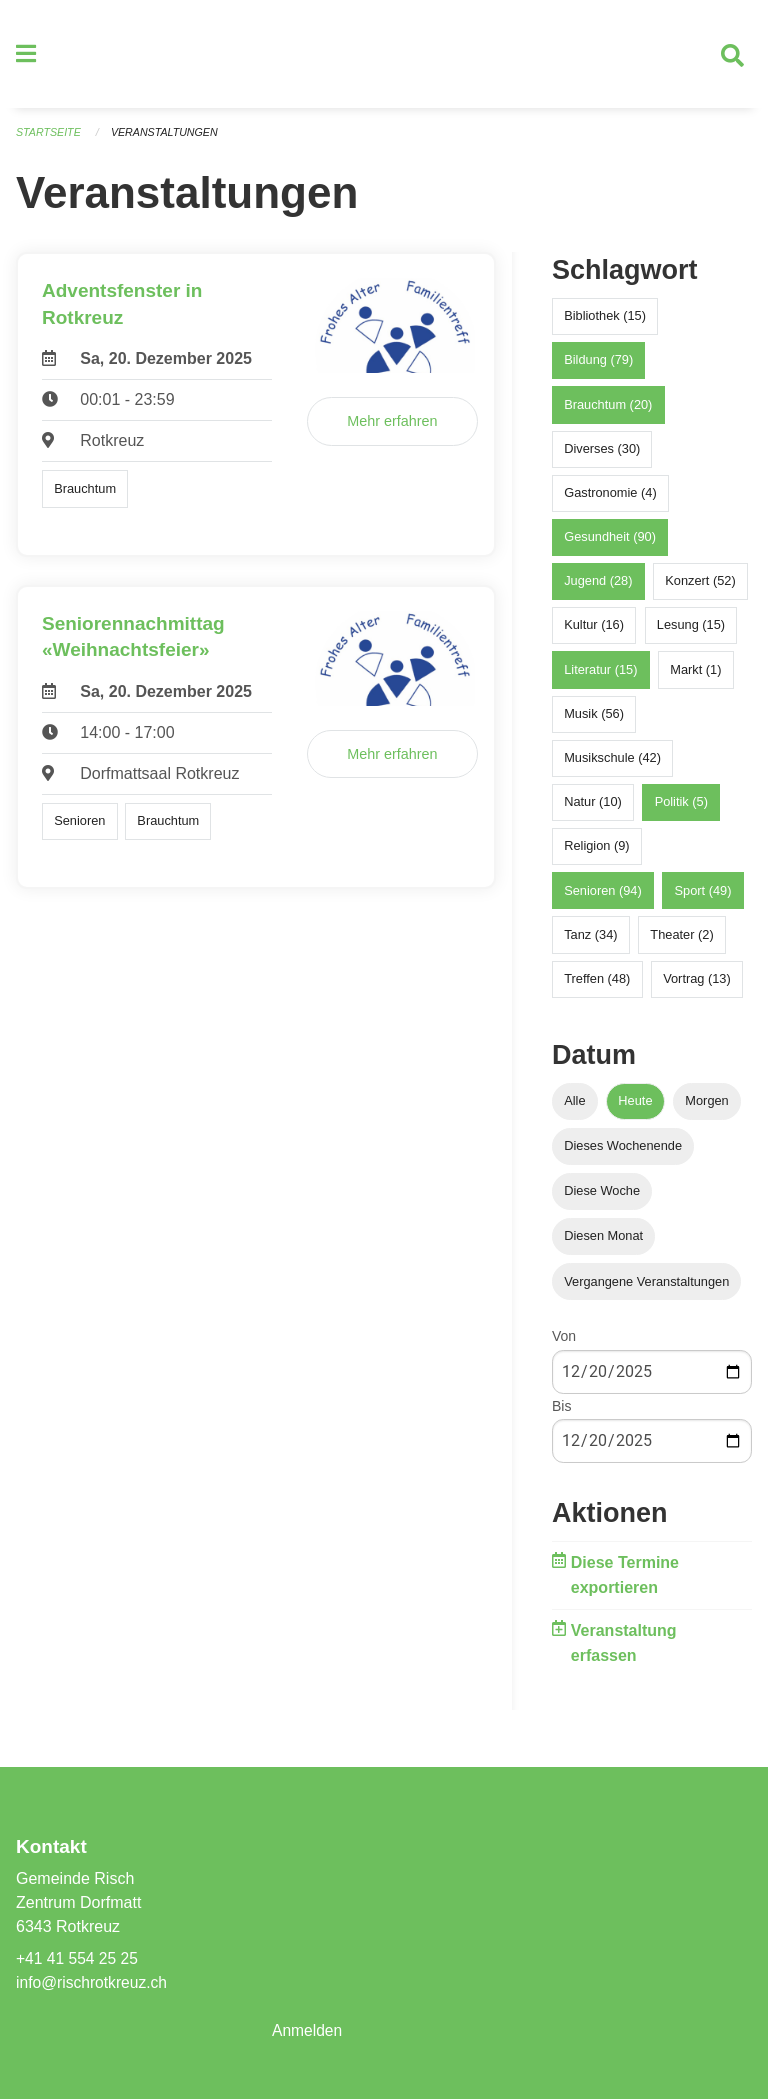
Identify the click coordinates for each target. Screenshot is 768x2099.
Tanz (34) (590, 941)
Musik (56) (594, 721)
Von (564, 1344)
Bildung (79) (598, 367)
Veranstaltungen (168, 140)
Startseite (49, 140)
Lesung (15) (691, 632)
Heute (635, 1108)
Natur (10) (593, 809)
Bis (561, 1413)
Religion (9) (596, 853)
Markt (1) (695, 676)
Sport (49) (703, 897)
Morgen (706, 1108)
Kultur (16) (594, 632)
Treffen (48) (597, 986)
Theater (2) (681, 941)
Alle (574, 1108)
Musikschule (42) (612, 765)
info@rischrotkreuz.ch (93, 1982)
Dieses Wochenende (623, 1153)
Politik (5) (681, 809)
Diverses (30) (602, 455)
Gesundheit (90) (610, 544)
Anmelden (308, 2030)
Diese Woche (602, 1198)
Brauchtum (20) (608, 411)
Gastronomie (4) (610, 500)
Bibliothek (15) (605, 323)
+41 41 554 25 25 (78, 1958)
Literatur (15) (600, 676)
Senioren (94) (603, 897)
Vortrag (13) (697, 986)
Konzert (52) (700, 588)
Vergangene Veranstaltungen (646, 1288)
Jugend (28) (598, 588)
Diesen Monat (603, 1243)
